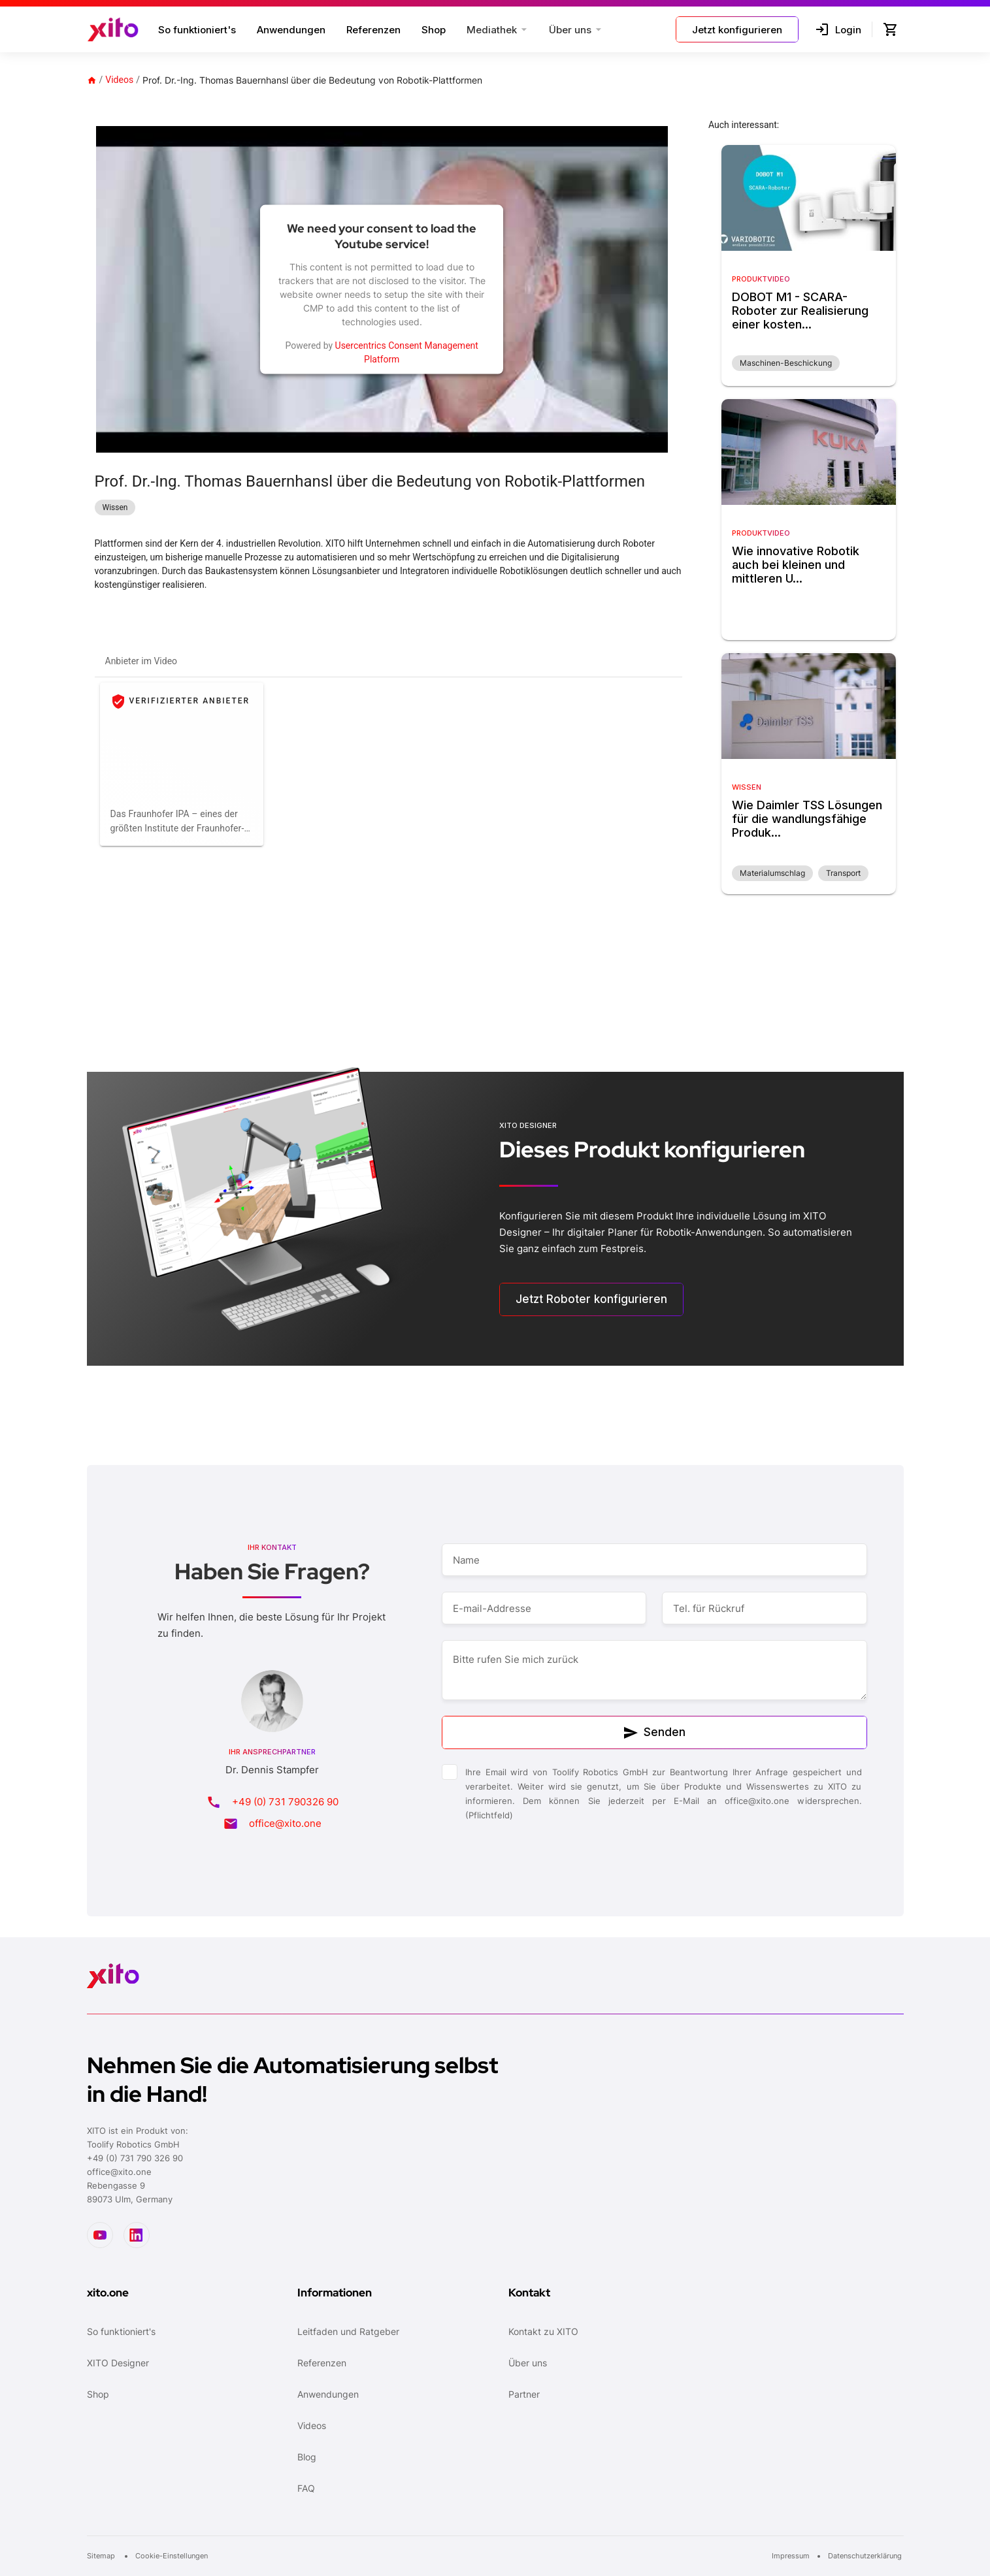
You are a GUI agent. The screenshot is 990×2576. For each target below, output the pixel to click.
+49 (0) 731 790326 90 (285, 1801)
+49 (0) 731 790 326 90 (135, 2158)
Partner (524, 2394)
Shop (433, 30)
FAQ (306, 2488)
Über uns (527, 2362)
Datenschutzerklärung (866, 2555)
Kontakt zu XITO (543, 2331)
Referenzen (373, 30)
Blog (306, 2456)
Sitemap (102, 2555)
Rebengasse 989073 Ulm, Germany (130, 2192)
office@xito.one (285, 1823)
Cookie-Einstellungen (171, 2555)
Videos (119, 79)
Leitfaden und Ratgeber (348, 2331)
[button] (497, 29)
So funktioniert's (197, 30)
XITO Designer (118, 2362)
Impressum (791, 2555)
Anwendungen (291, 30)
